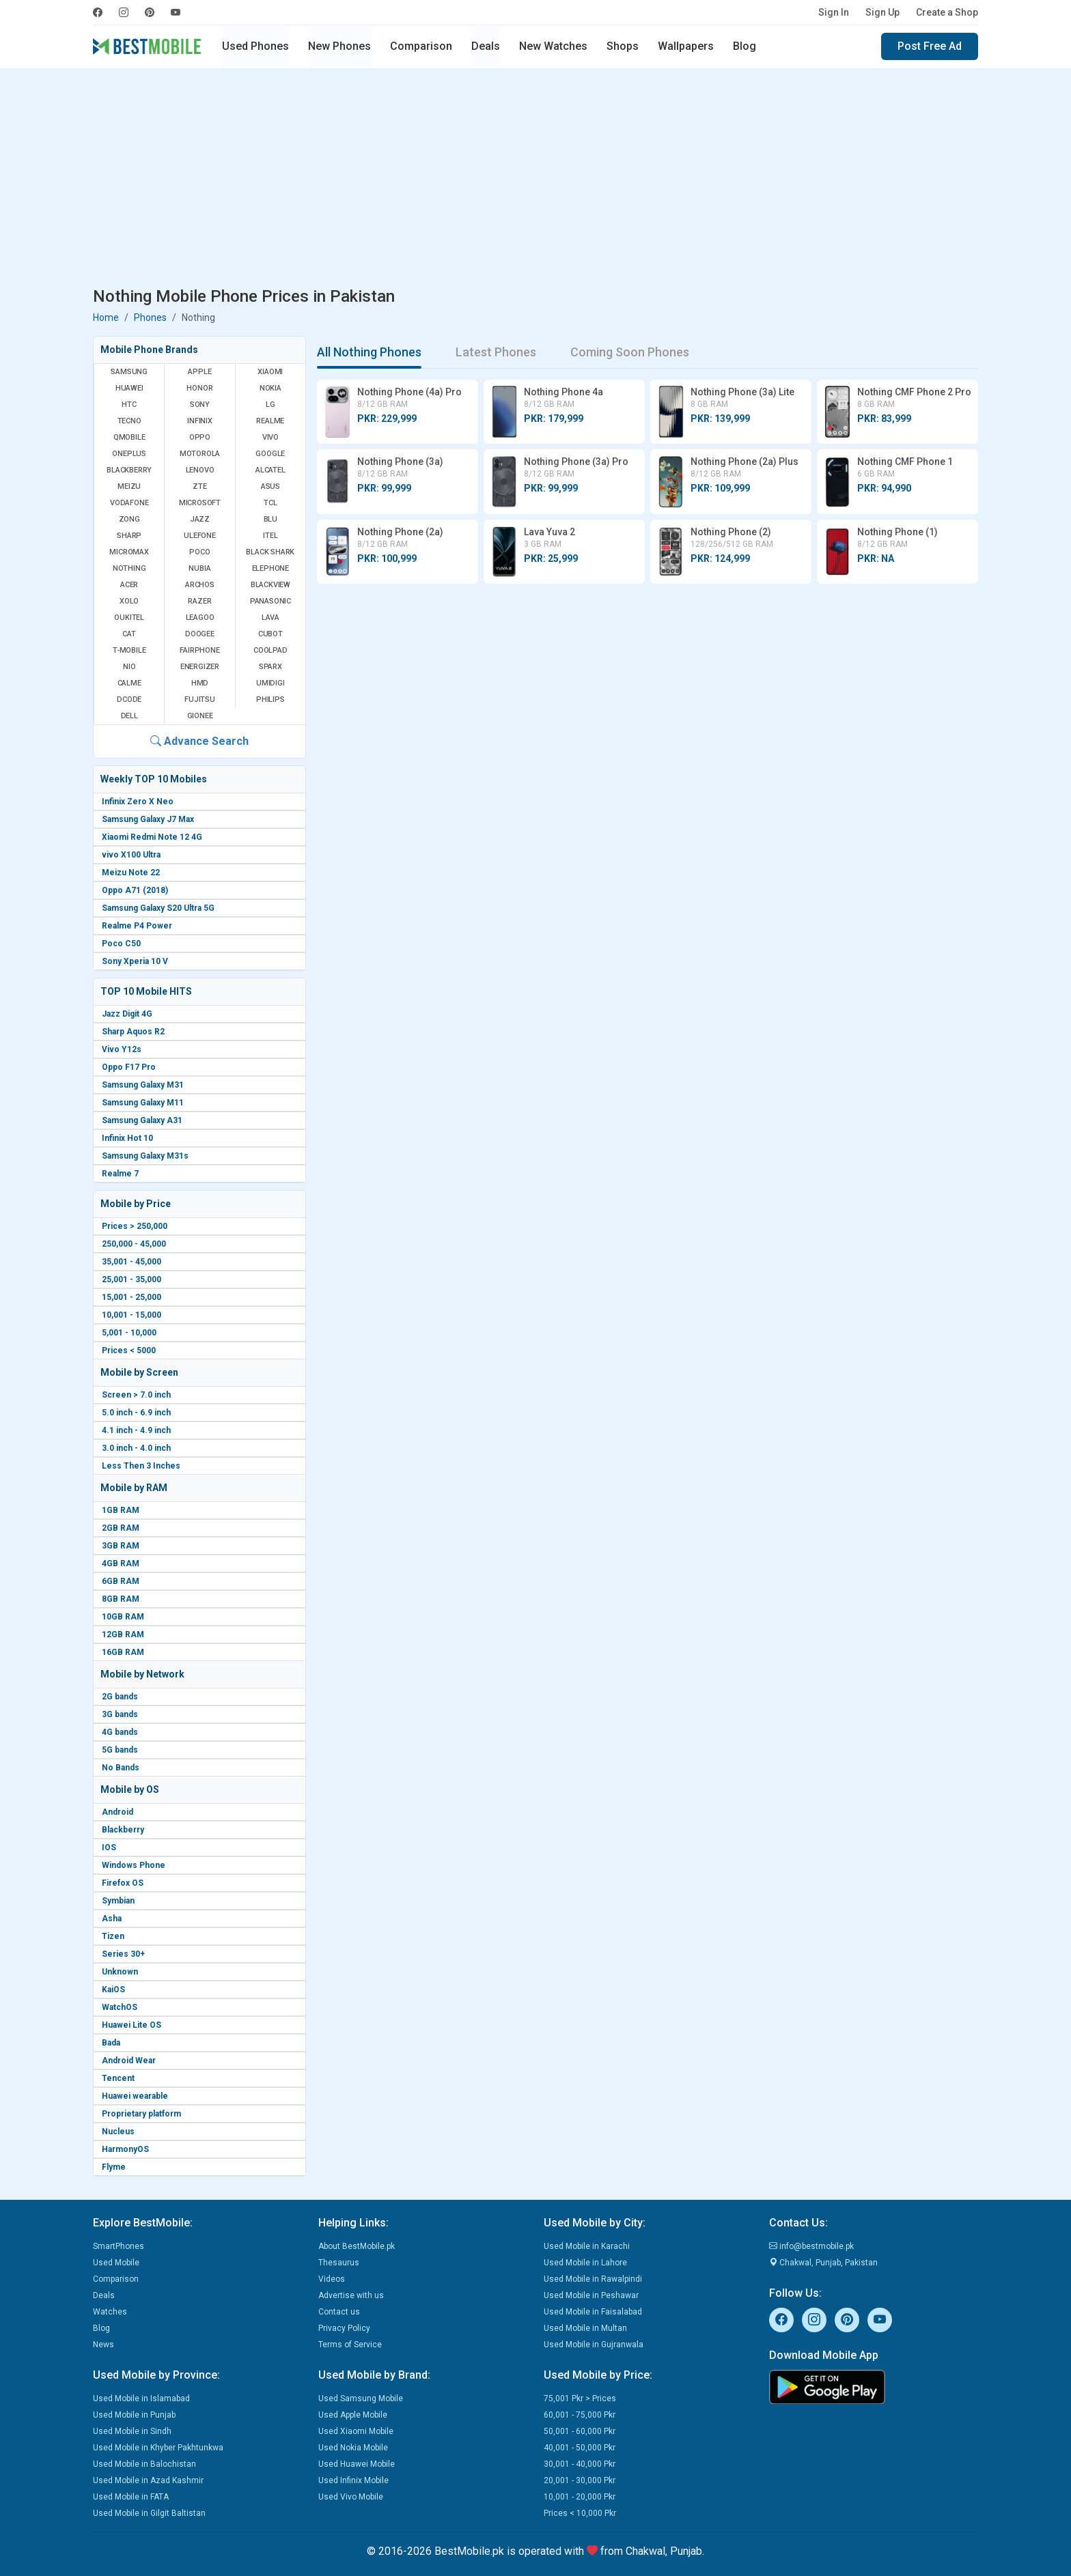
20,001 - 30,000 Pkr (579, 2480)
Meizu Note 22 (131, 872)
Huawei (129, 388)
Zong (129, 519)
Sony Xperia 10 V (135, 961)
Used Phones (255, 46)
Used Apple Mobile (352, 2415)
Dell (129, 715)
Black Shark (270, 552)
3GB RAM (120, 1546)
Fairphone (199, 650)
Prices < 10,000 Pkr (580, 2513)
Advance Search (199, 741)
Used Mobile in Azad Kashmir (148, 2480)
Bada (111, 2043)
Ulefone (200, 535)
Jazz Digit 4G (127, 1014)
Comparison (421, 46)
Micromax (128, 552)
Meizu (129, 486)
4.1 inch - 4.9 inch (136, 1430)
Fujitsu (199, 699)
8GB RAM (120, 1599)
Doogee (199, 633)
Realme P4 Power (137, 926)
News (103, 2344)
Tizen (113, 1936)
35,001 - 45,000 (131, 1261)
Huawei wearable (135, 2096)
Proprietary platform (141, 2114)
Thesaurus (338, 2262)
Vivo (270, 437)
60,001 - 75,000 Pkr (579, 2415)
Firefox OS (122, 1883)
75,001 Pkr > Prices (580, 2398)
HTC (129, 404)
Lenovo (200, 470)
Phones (150, 317)
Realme (270, 420)
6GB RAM (120, 1581)
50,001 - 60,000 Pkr (579, 2431)
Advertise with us (351, 2295)
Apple (199, 371)
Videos (331, 2279)
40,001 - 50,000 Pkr (579, 2447)
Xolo (129, 601)
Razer (199, 601)
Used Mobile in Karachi (587, 2246)
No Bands (120, 1767)
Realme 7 (120, 1173)
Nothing (129, 568)
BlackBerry (129, 470)
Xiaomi (270, 371)
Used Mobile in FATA (131, 2497)
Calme (129, 683)
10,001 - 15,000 (131, 1315)
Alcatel (270, 470)
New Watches (553, 46)
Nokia (270, 388)
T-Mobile (129, 650)
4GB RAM (120, 1563)
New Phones (339, 46)
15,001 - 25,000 (131, 1297)
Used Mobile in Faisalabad (593, 2312)
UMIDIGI (270, 683)
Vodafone (129, 502)
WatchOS (119, 2007)
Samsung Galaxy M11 (143, 1102)
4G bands (120, 1732)
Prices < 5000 (129, 1350)
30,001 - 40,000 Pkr (579, 2464)
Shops (623, 46)
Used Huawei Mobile (356, 2464)
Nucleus (118, 2131)
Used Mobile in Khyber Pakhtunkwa (158, 2447)
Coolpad (270, 650)
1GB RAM (120, 1510)
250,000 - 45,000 (134, 1244)
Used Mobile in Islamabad (141, 2398)
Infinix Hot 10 (127, 1138)
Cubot (270, 633)
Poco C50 (121, 943)
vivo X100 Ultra (131, 855)
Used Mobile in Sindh (132, 2431)
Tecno (129, 420)
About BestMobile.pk (356, 2246)
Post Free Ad (930, 46)
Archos (199, 584)
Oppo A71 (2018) (135, 890)
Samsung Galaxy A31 (142, 1120)
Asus (270, 486)
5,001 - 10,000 (129, 1332)
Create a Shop (947, 12)
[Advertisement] (535, 180)
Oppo (199, 437)
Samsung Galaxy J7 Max (148, 819)
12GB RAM (123, 1634)
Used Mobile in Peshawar (591, 2295)
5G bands (120, 1750)
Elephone (270, 568)
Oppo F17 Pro (129, 1067)
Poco (199, 552)
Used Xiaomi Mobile (355, 2431)
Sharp (129, 535)
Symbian (118, 1901)
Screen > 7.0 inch (136, 1395)
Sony (200, 404)
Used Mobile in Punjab (134, 2415)
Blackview (270, 584)
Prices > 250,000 (134, 1226)
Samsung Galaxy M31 (143, 1085)
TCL (270, 502)
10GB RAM (123, 1617)
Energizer (199, 666)
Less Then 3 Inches (141, 1466)
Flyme (114, 2167)
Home (106, 317)
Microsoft (200, 502)
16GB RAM (123, 1652)
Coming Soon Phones (629, 352)
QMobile (129, 437)
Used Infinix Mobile (353, 2480)
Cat (128, 633)
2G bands (120, 1696)
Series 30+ (123, 1954)
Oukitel (129, 617)
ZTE (199, 486)
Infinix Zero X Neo (137, 801)
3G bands (120, 1714)
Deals (485, 46)
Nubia (199, 568)
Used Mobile (116, 2262)
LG (270, 404)
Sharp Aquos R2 (133, 1031)
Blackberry (123, 1830)
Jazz (200, 519)
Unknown (120, 1972)
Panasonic (270, 601)
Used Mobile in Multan (585, 2328)
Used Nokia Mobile (353, 2447)
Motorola (200, 453)
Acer (129, 584)
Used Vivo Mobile (350, 2497)
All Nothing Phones (369, 352)
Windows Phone (133, 1865)
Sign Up (882, 12)
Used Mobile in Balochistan (144, 2464)
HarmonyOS (125, 2149)
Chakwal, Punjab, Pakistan (823, 2262)
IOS (109, 1847)
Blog (744, 46)
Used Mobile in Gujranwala (593, 2344)
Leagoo (200, 617)
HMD (199, 683)
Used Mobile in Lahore (585, 2262)
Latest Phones (496, 352)
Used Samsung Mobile (360, 2398)
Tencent (118, 2078)
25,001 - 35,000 (131, 1279)
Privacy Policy (344, 2328)
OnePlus (129, 453)
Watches (110, 2312)
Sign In (833, 12)
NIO (129, 666)
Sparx (270, 666)
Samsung (129, 371)
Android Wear (129, 2060)
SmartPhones (118, 2246)
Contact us (339, 2312)
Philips (270, 699)
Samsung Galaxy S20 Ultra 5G (158, 908)
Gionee (200, 715)
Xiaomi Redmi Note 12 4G (152, 837)
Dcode (129, 699)
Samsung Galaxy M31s (145, 1156)
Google (270, 453)
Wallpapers (686, 46)
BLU (270, 519)
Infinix (199, 420)
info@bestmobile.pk (811, 2246)
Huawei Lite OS (131, 2025)
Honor (199, 388)
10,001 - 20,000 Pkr (579, 2497)
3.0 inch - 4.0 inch (136, 1448)
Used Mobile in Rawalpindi (593, 2279)
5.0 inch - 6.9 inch (136, 1412)
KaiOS (113, 1989)
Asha (112, 1918)
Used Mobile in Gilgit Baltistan (149, 2513)
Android (117, 1812)
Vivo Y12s (121, 1049)
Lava (270, 617)
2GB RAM (120, 1528)
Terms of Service (350, 2344)
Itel (270, 535)
